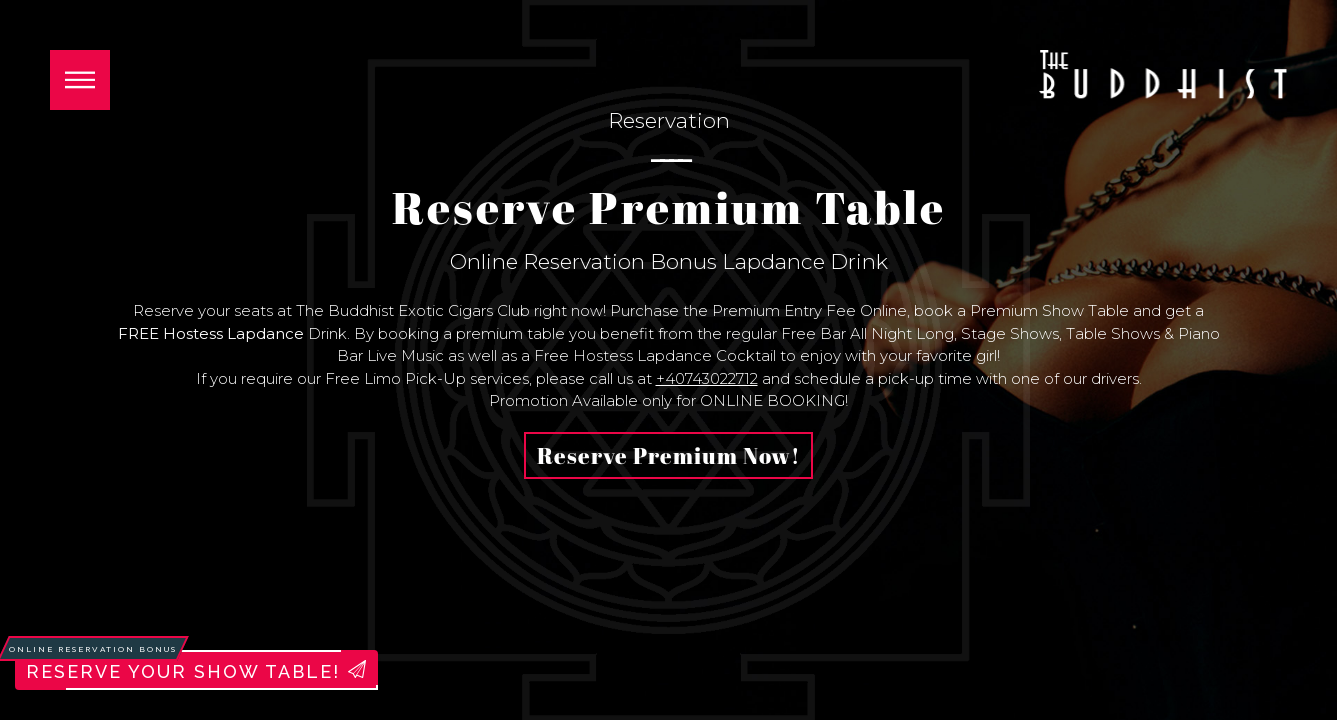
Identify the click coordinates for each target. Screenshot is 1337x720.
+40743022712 (707, 378)
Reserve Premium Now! (668, 455)
